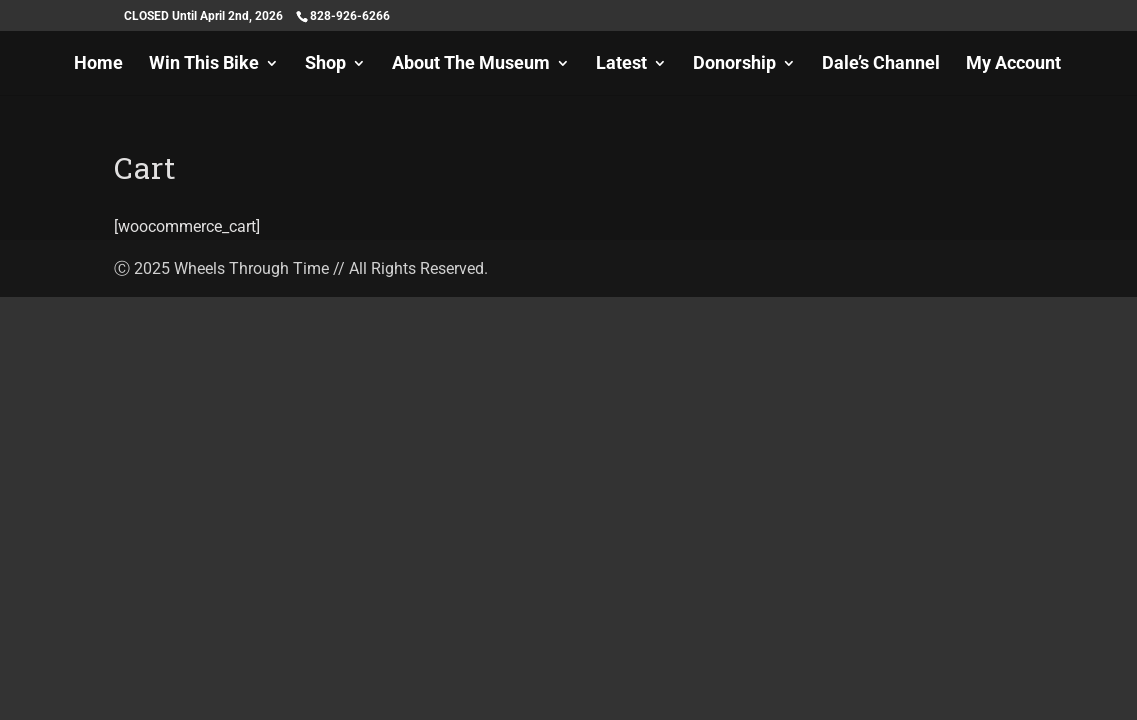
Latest (621, 64)
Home (98, 64)
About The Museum (471, 64)
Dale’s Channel (881, 64)
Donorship (734, 64)
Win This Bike (204, 64)
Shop (325, 64)
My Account (1013, 64)
